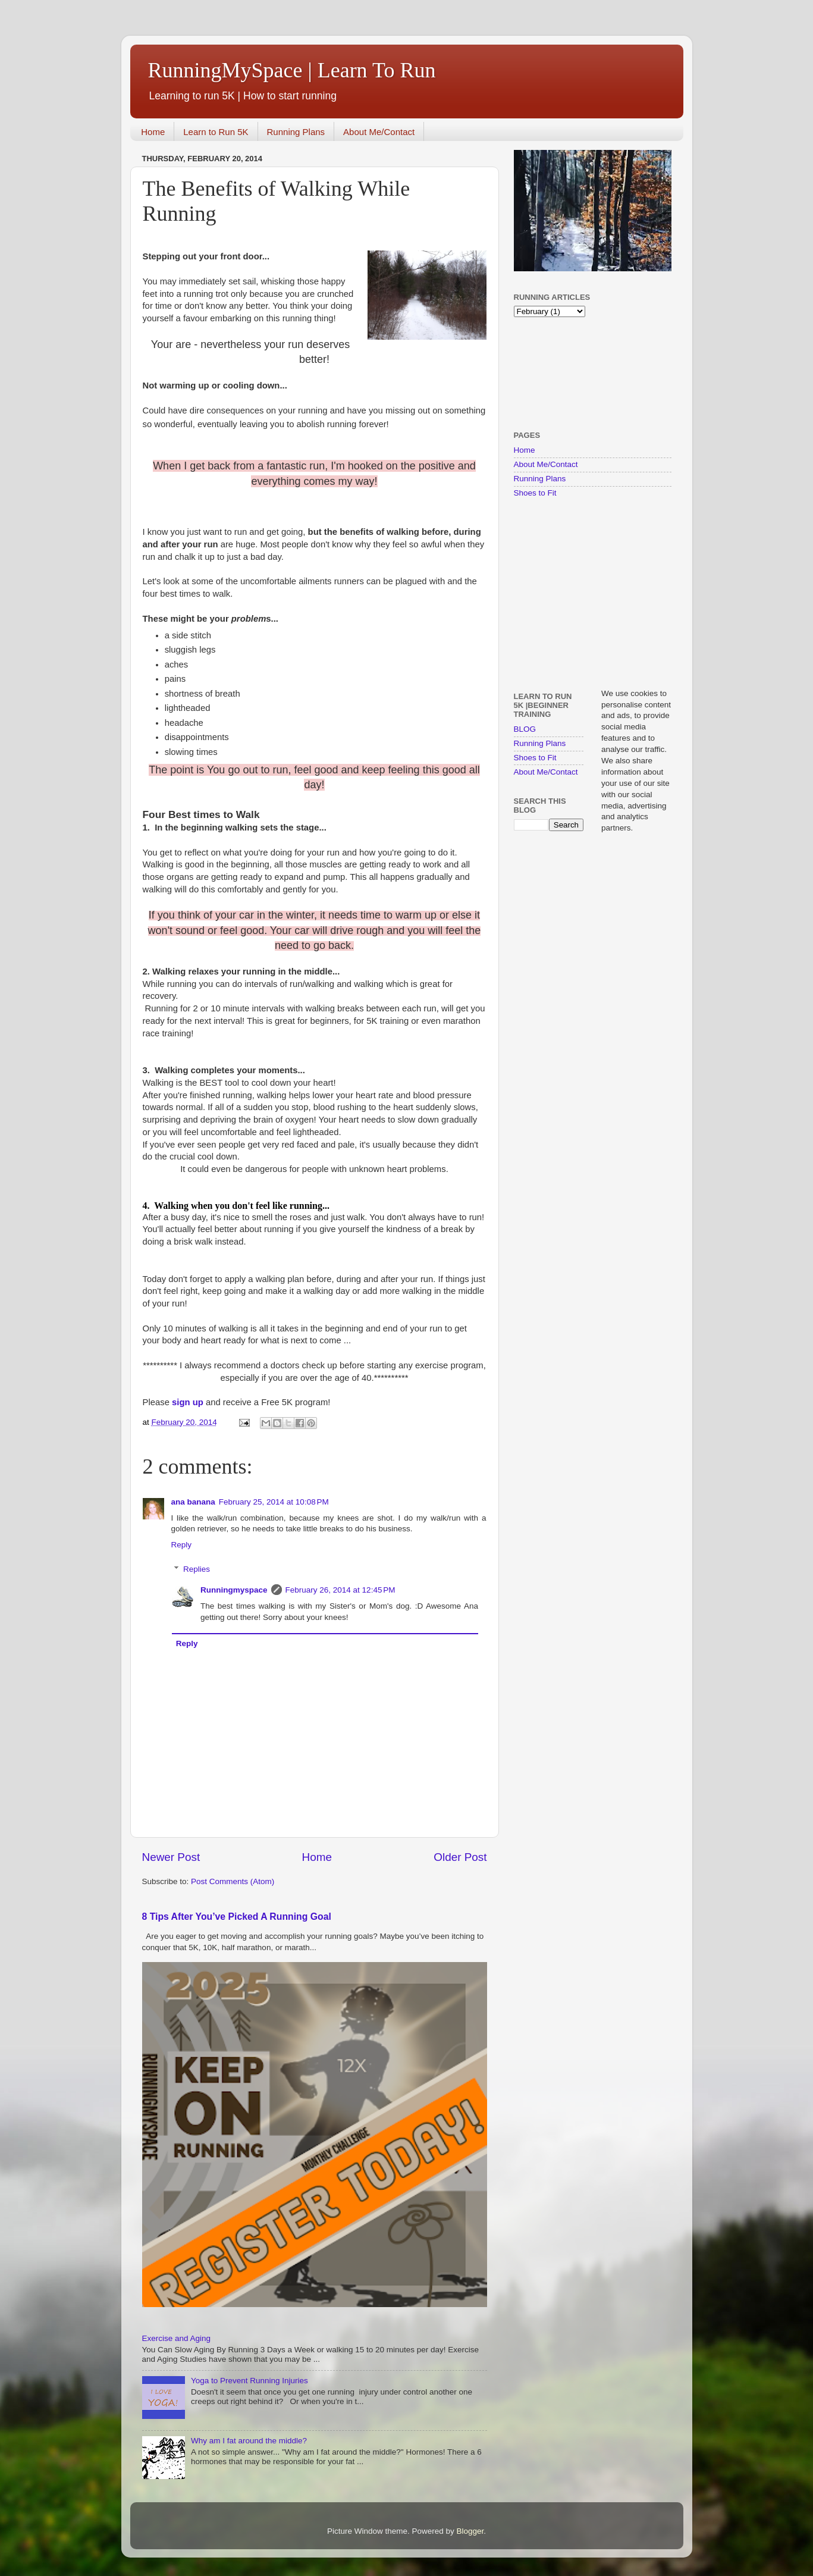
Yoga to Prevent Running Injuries (249, 2380)
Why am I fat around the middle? (249, 2440)
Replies (196, 1569)
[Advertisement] (551, 373)
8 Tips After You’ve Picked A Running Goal (236, 1916)
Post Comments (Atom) (232, 1881)
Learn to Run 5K (215, 132)
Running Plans (296, 132)
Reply (181, 1544)
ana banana (193, 1501)
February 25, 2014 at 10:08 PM (274, 1501)
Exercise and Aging (176, 2338)
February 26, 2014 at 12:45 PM (340, 1589)
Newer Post (171, 1857)
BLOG (525, 729)
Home (153, 132)
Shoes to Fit (535, 492)
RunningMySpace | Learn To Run (292, 70)
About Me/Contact (379, 132)
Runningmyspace (234, 1589)
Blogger (470, 2531)
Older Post (460, 1857)
